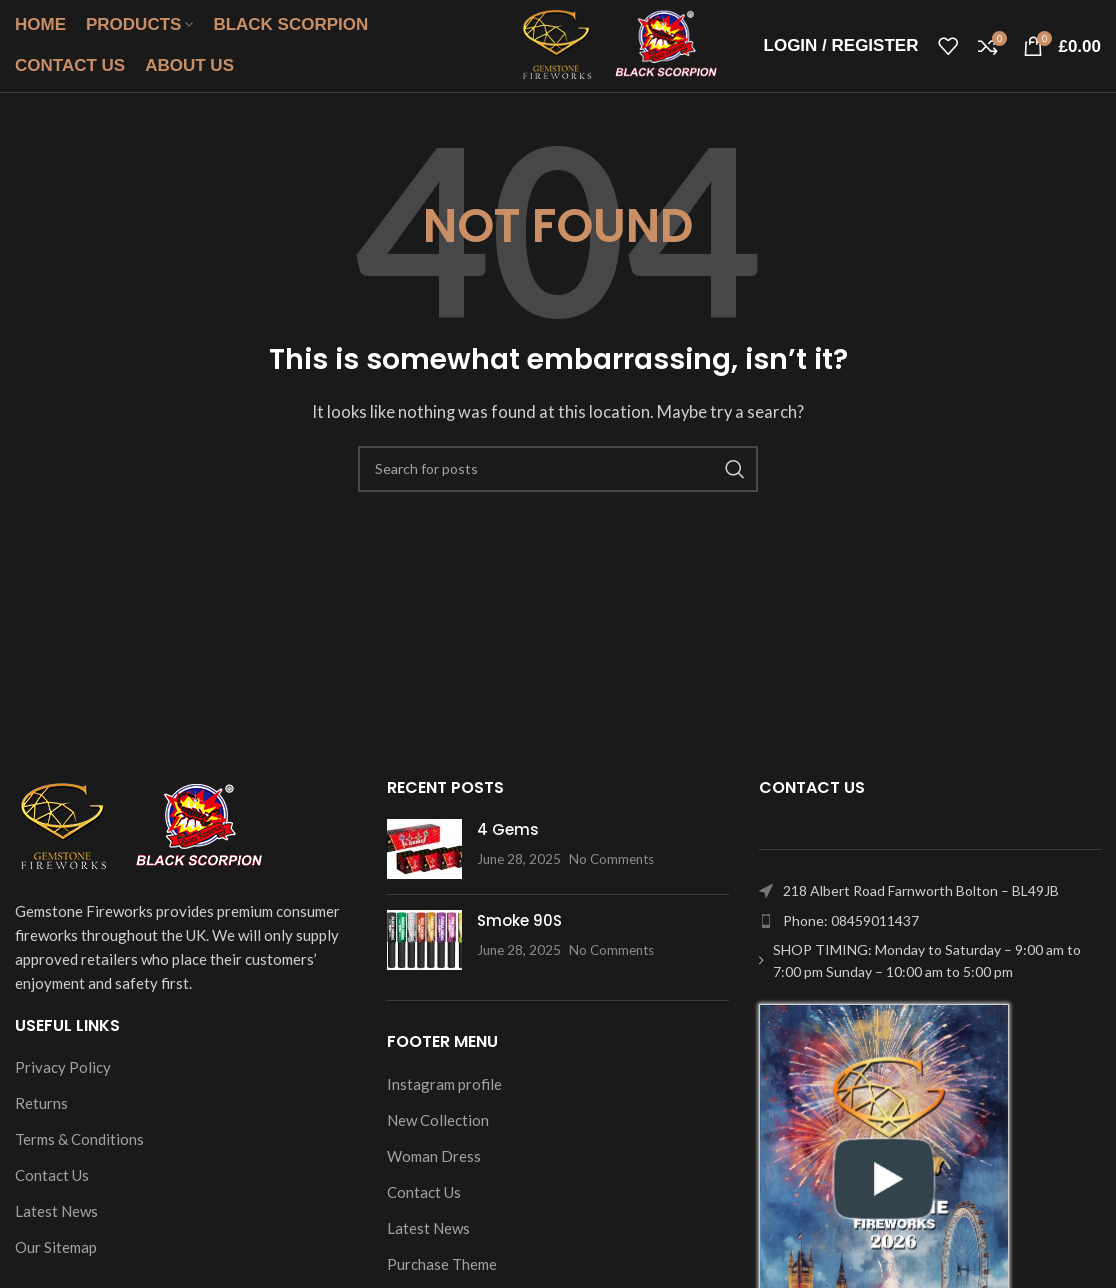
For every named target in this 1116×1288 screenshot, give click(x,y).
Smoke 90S (519, 933)
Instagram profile (444, 1097)
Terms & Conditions (79, 1152)
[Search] (558, 482)
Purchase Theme (442, 1277)
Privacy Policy (63, 1080)
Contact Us (52, 1188)
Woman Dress (434, 1169)
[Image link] (140, 839)
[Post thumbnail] (424, 862)
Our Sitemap (56, 1260)
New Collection (438, 1133)
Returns (41, 1116)
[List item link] (930, 934)
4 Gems (508, 842)
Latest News (56, 1224)
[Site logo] (602, 50)
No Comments (611, 872)
